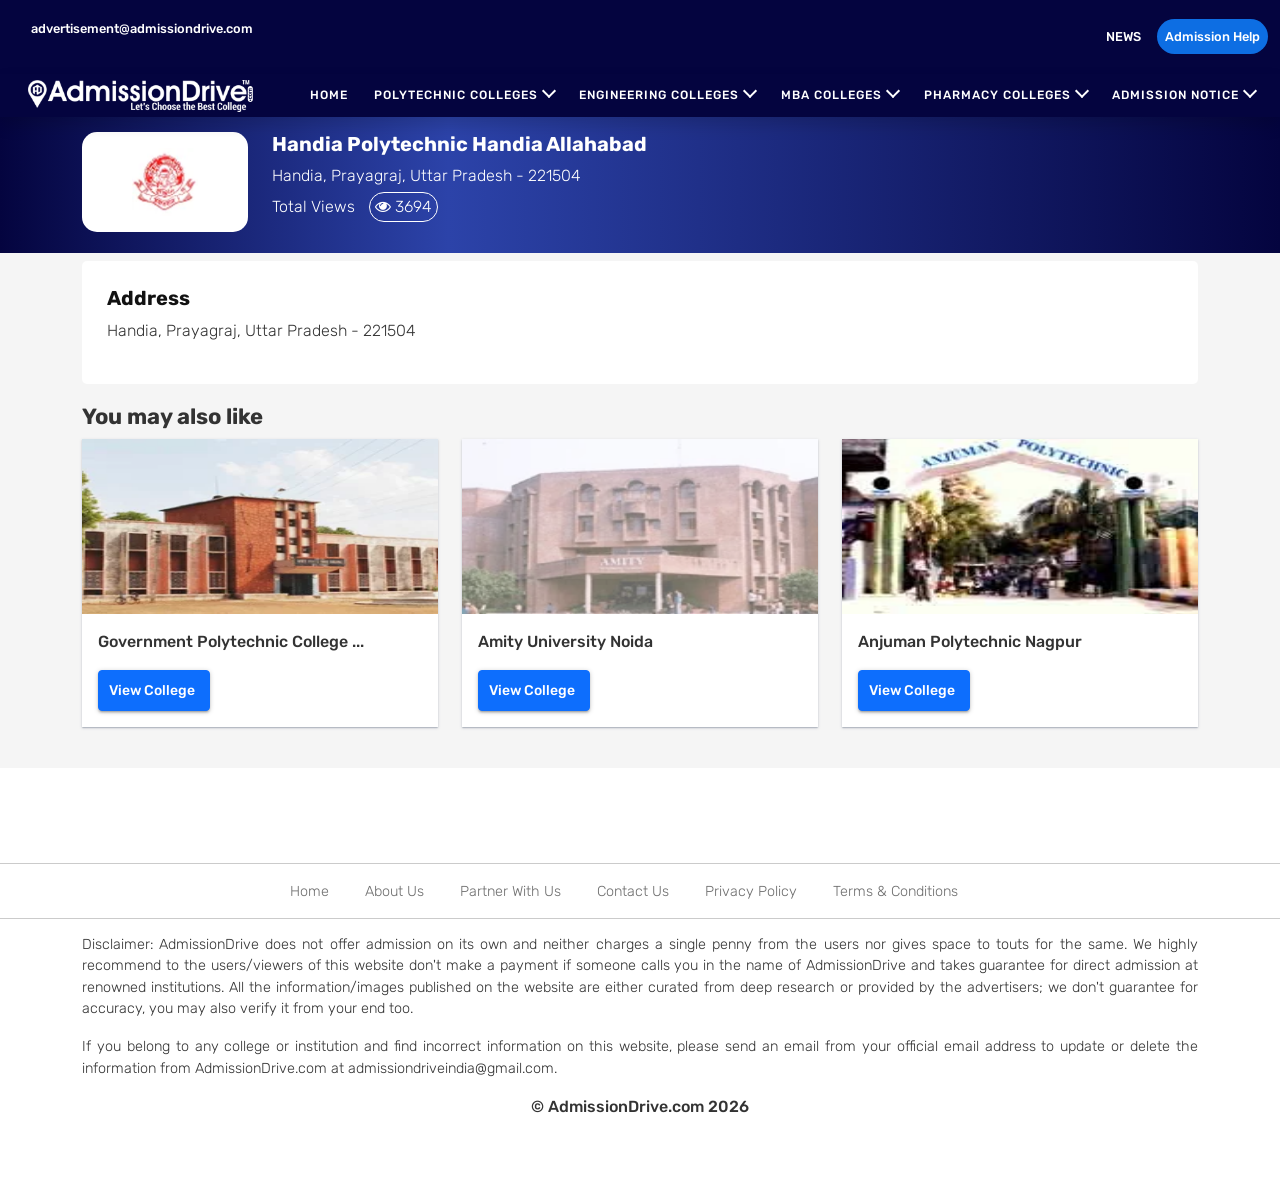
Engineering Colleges (659, 95)
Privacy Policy (751, 891)
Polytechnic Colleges (456, 95)
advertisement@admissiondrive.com (140, 28)
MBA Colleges (831, 95)
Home (329, 95)
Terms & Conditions (895, 891)
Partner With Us (510, 891)
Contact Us (633, 891)
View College (152, 690)
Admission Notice (1175, 95)
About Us (394, 891)
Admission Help (1212, 36)
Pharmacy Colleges (997, 95)
